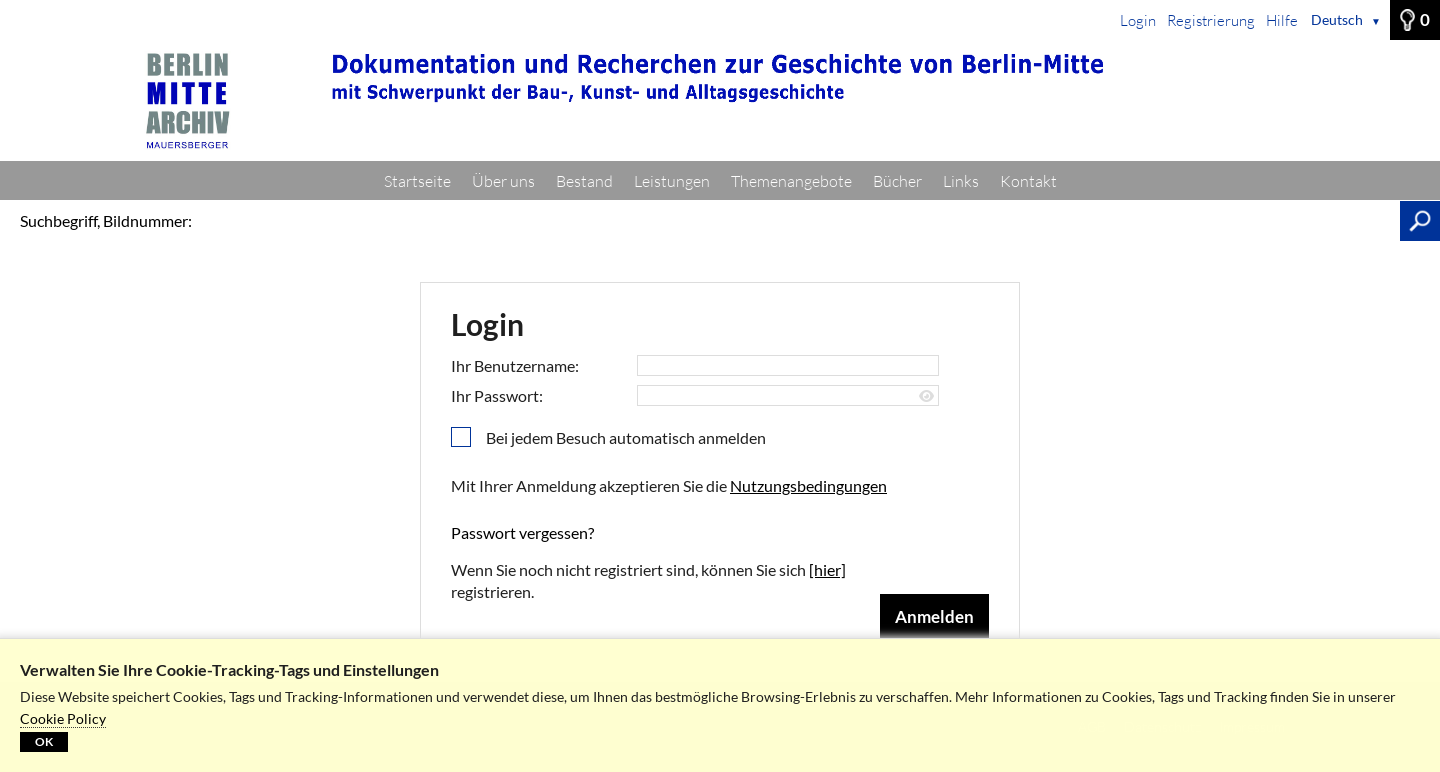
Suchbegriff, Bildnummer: (106, 220)
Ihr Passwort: (497, 395)
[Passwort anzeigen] (926, 396)
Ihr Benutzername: (515, 365)
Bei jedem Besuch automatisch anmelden (626, 437)
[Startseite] (720, 101)
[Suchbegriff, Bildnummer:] (801, 221)
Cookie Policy (63, 718)
